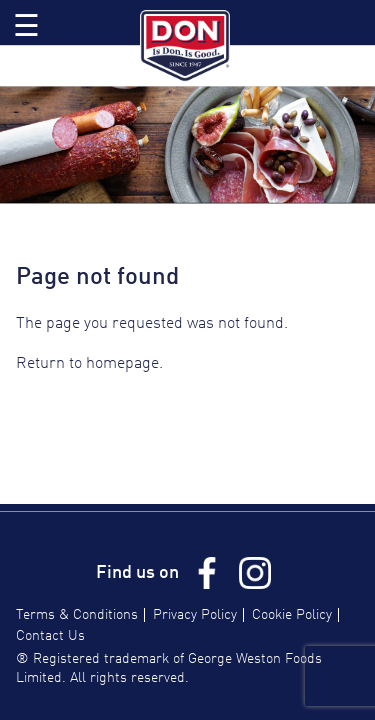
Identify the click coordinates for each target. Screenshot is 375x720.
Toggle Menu (26, 23)
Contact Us (50, 636)
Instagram (255, 573)
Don (188, 46)
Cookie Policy (292, 615)
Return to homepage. (89, 364)
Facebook (207, 573)
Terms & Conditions (77, 615)
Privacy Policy (195, 615)
